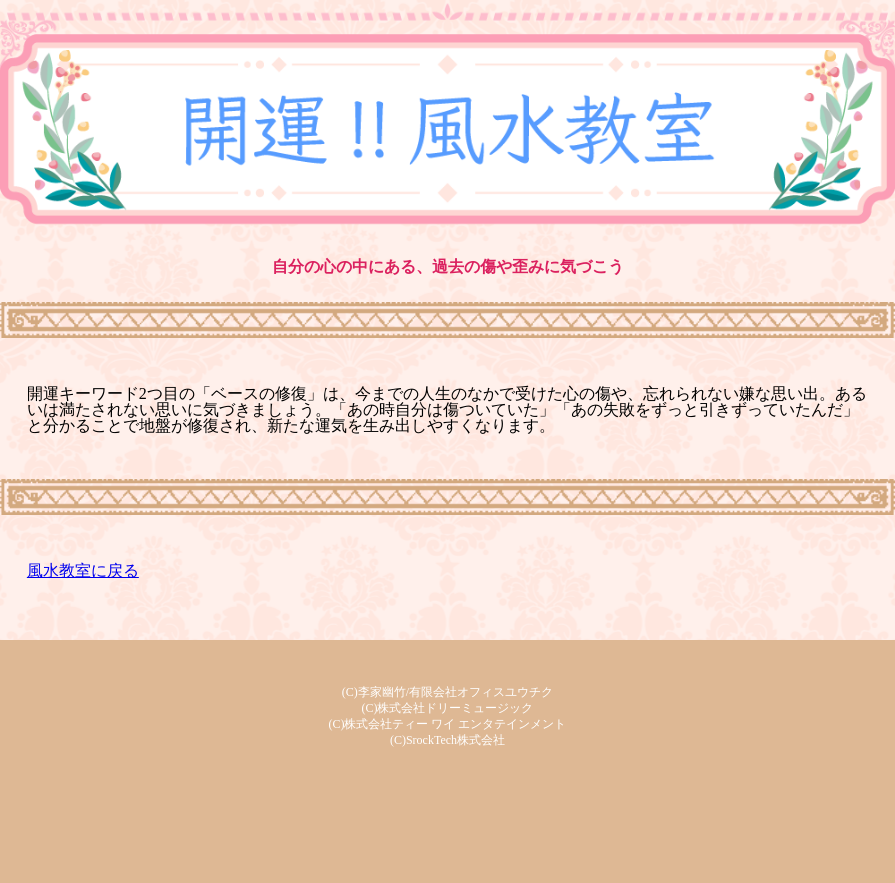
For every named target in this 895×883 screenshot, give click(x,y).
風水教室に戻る (83, 570)
